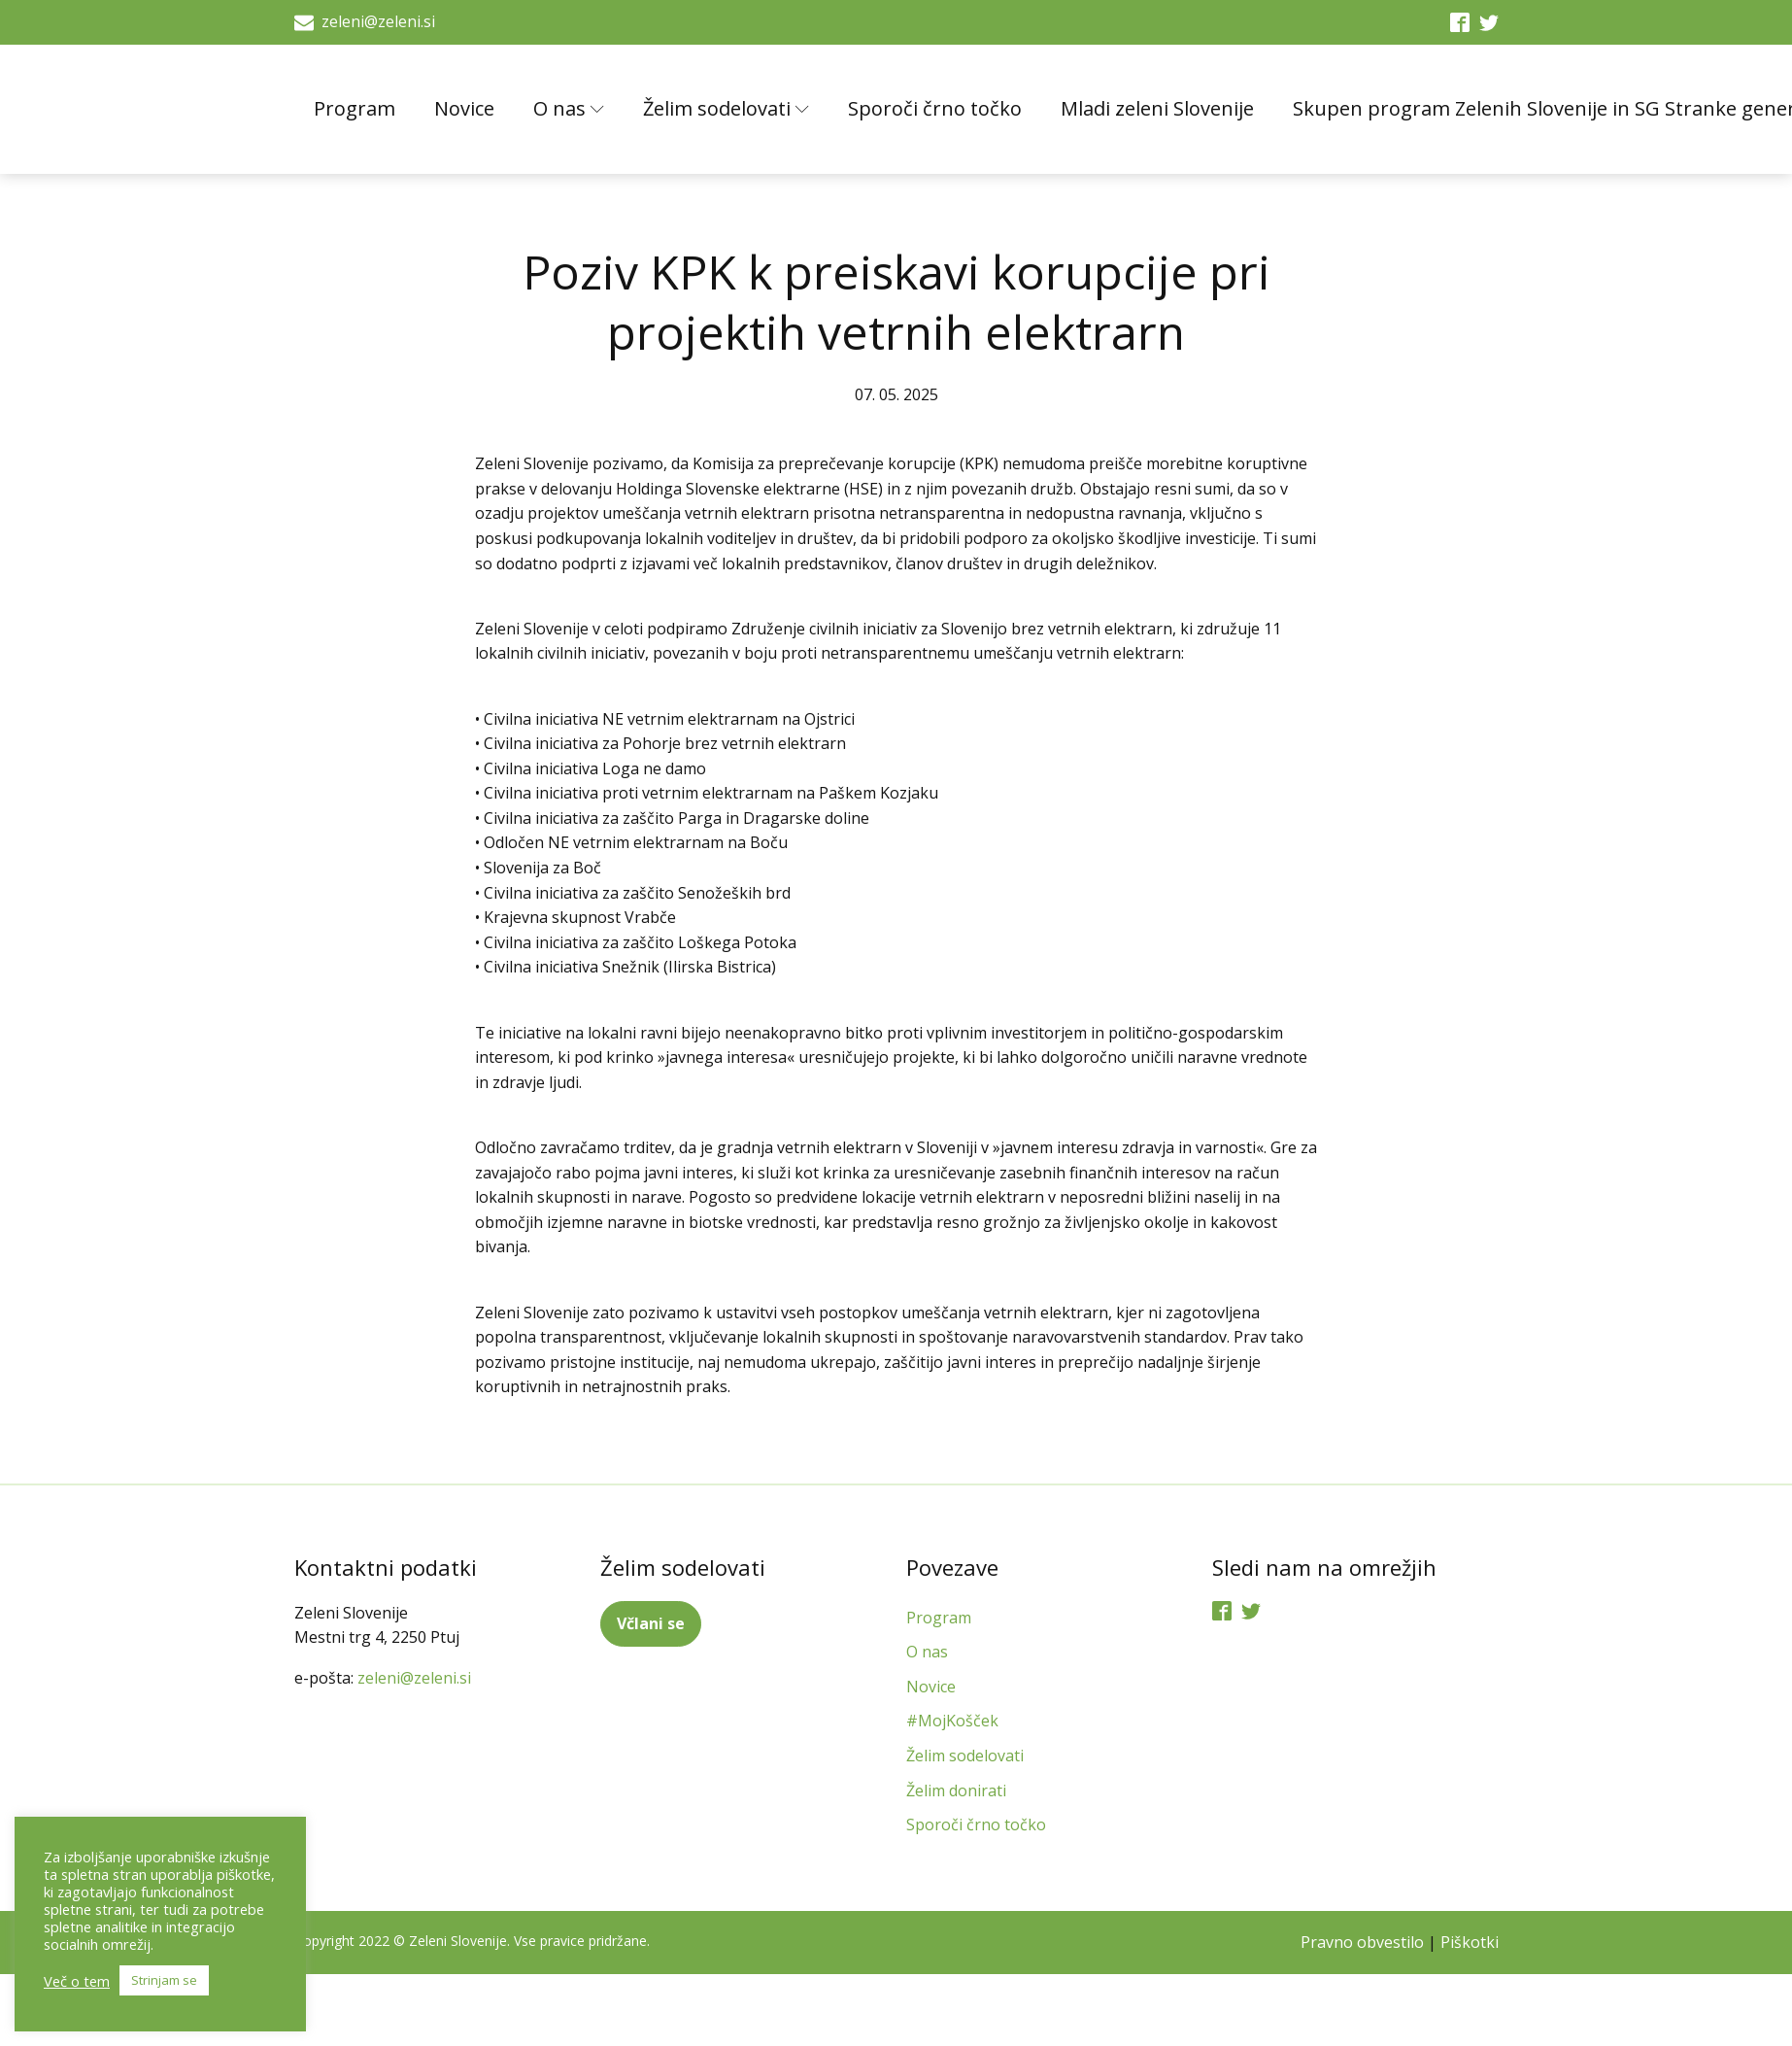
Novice (464, 108)
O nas (568, 108)
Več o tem (77, 1981)
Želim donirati (956, 1790)
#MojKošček (952, 1720)
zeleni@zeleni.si (378, 21)
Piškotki (1469, 1942)
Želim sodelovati (726, 108)
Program (354, 108)
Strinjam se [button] (164, 1980)
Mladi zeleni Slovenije (1157, 108)
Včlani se (651, 1623)
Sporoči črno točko (935, 108)
